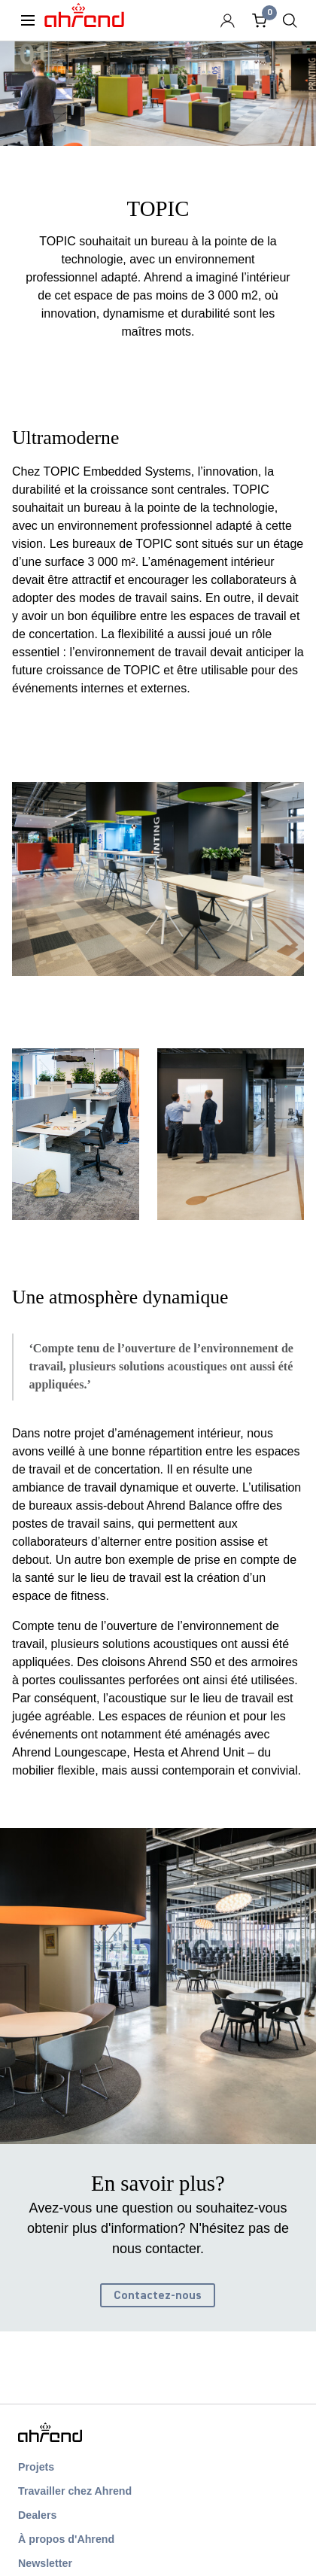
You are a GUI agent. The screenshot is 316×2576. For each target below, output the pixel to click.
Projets (36, 2467)
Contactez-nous (158, 2295)
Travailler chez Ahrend (75, 2491)
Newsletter (45, 2563)
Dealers (37, 2515)
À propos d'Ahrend (66, 2539)
